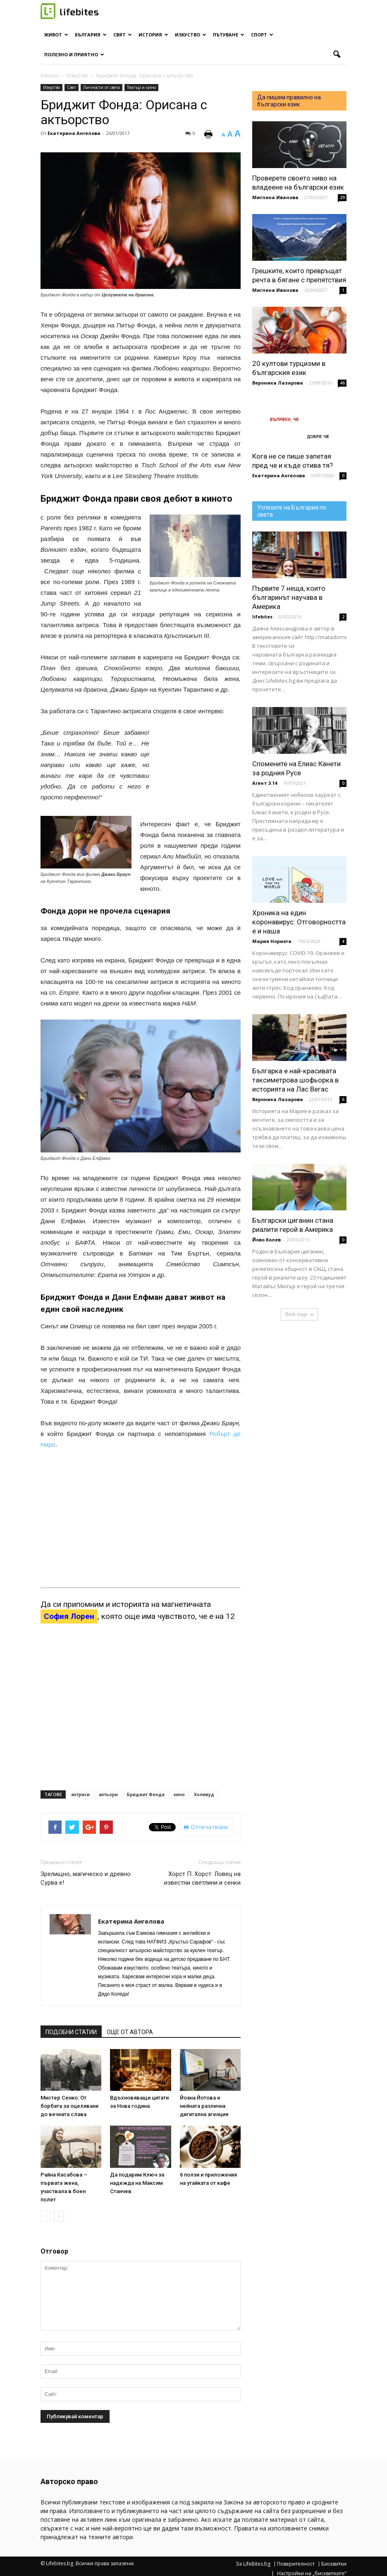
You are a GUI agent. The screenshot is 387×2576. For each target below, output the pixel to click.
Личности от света (101, 87)
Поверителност (296, 2564)
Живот (56, 34)
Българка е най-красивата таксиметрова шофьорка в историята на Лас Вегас (295, 1080)
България (91, 34)
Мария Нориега (271, 941)
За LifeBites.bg (253, 2564)
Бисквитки (333, 2564)
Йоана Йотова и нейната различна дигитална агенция (204, 2106)
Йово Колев (266, 1239)
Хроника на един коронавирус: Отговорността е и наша (299, 922)
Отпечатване (206, 1827)
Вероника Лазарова (277, 383)
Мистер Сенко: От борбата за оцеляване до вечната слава (70, 2106)
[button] (336, 55)
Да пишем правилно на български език (289, 101)
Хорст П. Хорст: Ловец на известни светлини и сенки (202, 1878)
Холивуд (204, 1794)
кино (179, 1794)
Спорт (262, 34)
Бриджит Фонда (146, 1794)
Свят (122, 34)
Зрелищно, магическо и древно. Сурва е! (86, 1878)
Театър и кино (141, 87)
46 (342, 383)
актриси (80, 1794)
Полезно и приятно (74, 54)
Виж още (299, 1314)
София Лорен (69, 1616)
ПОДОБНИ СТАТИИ (71, 2032)
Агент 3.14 (264, 783)
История (153, 34)
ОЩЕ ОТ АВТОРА (130, 2032)
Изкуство (190, 34)
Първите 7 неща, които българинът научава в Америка (288, 597)
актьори (108, 1794)
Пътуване (228, 34)
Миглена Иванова (275, 197)
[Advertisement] (199, 771)
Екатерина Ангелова (74, 133)
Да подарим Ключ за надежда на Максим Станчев (137, 2183)
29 (342, 197)
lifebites (262, 616)
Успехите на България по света (291, 511)
